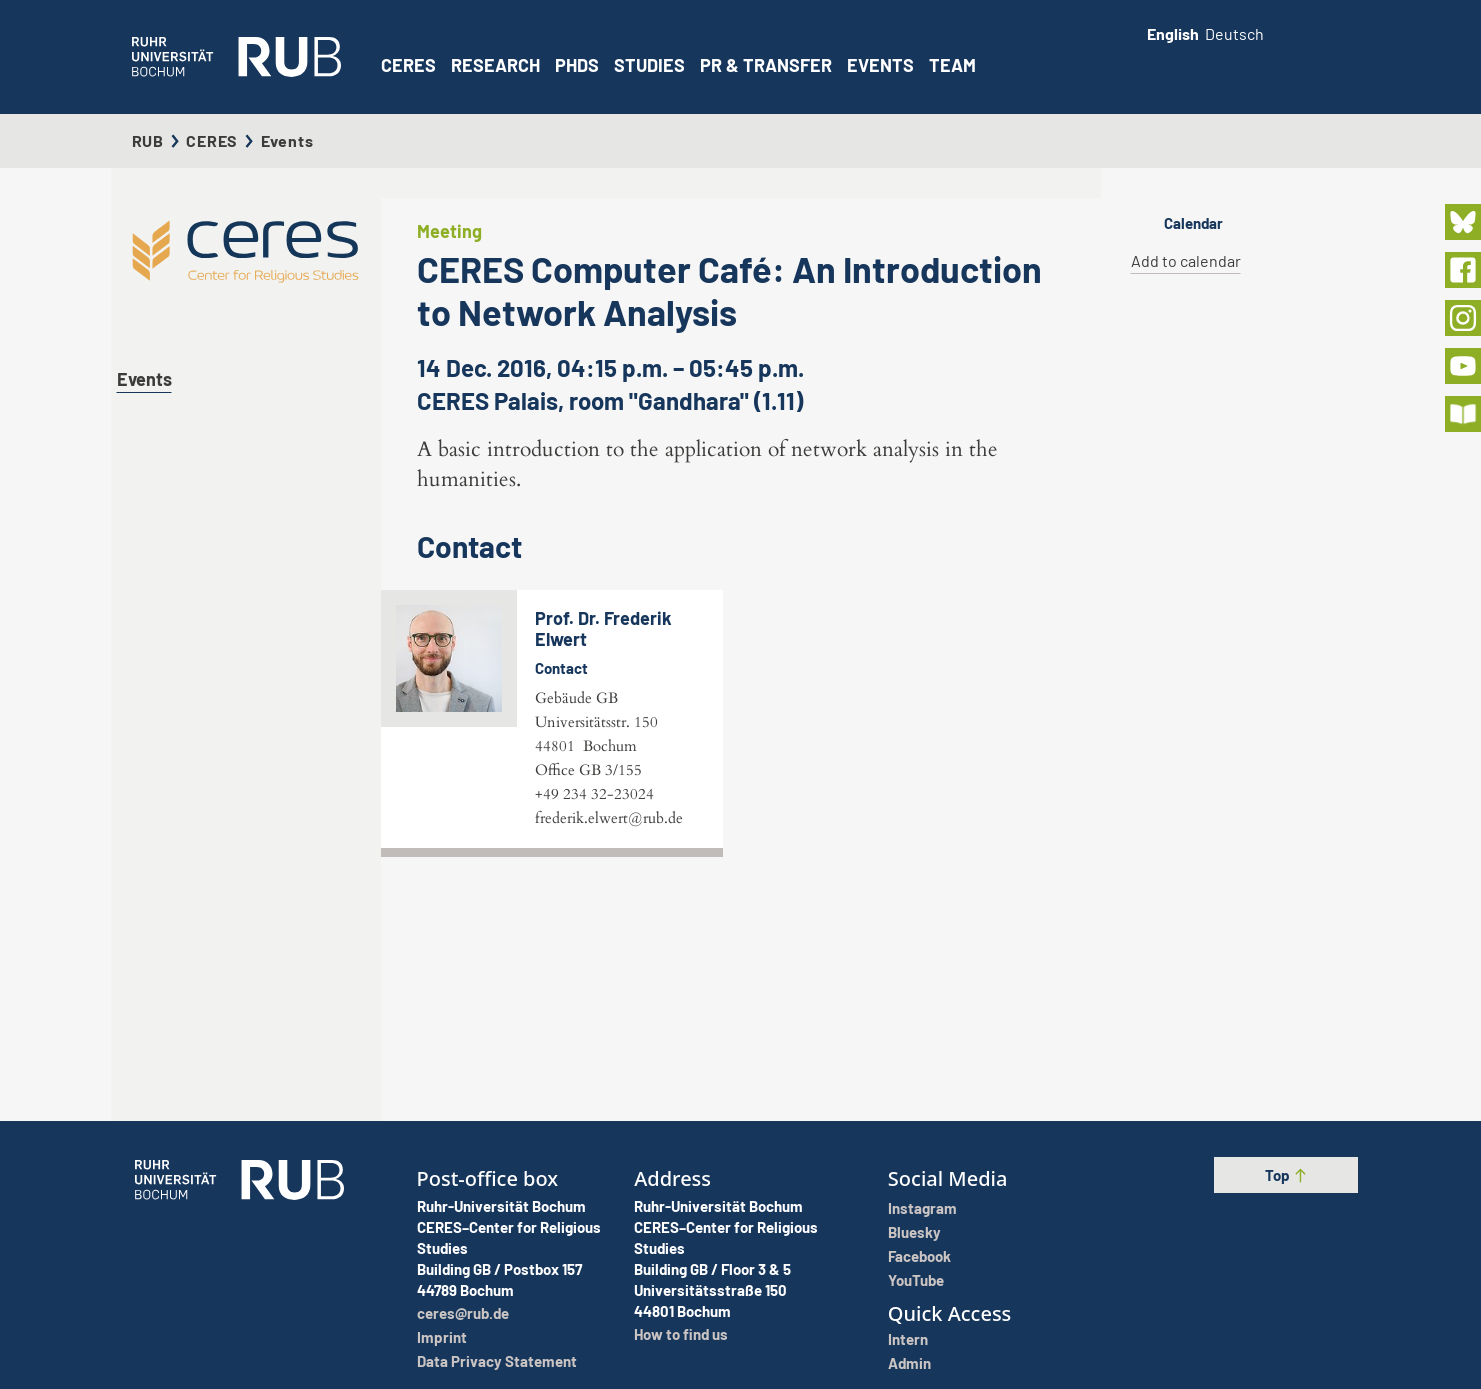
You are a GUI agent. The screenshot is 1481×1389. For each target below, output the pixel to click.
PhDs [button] (577, 65)
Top (1286, 1175)
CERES (408, 65)
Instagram (922, 1208)
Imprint (442, 1337)
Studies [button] (649, 65)
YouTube (916, 1280)
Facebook (919, 1256)
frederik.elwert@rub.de (609, 1028)
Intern (908, 1339)
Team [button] (952, 65)
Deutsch (1234, 33)
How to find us (681, 1334)
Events (880, 65)
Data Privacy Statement (497, 1361)
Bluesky (914, 1232)
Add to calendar (1186, 260)
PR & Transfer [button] (766, 65)
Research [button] (495, 65)
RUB (148, 140)
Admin (909, 1363)
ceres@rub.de (463, 1313)
